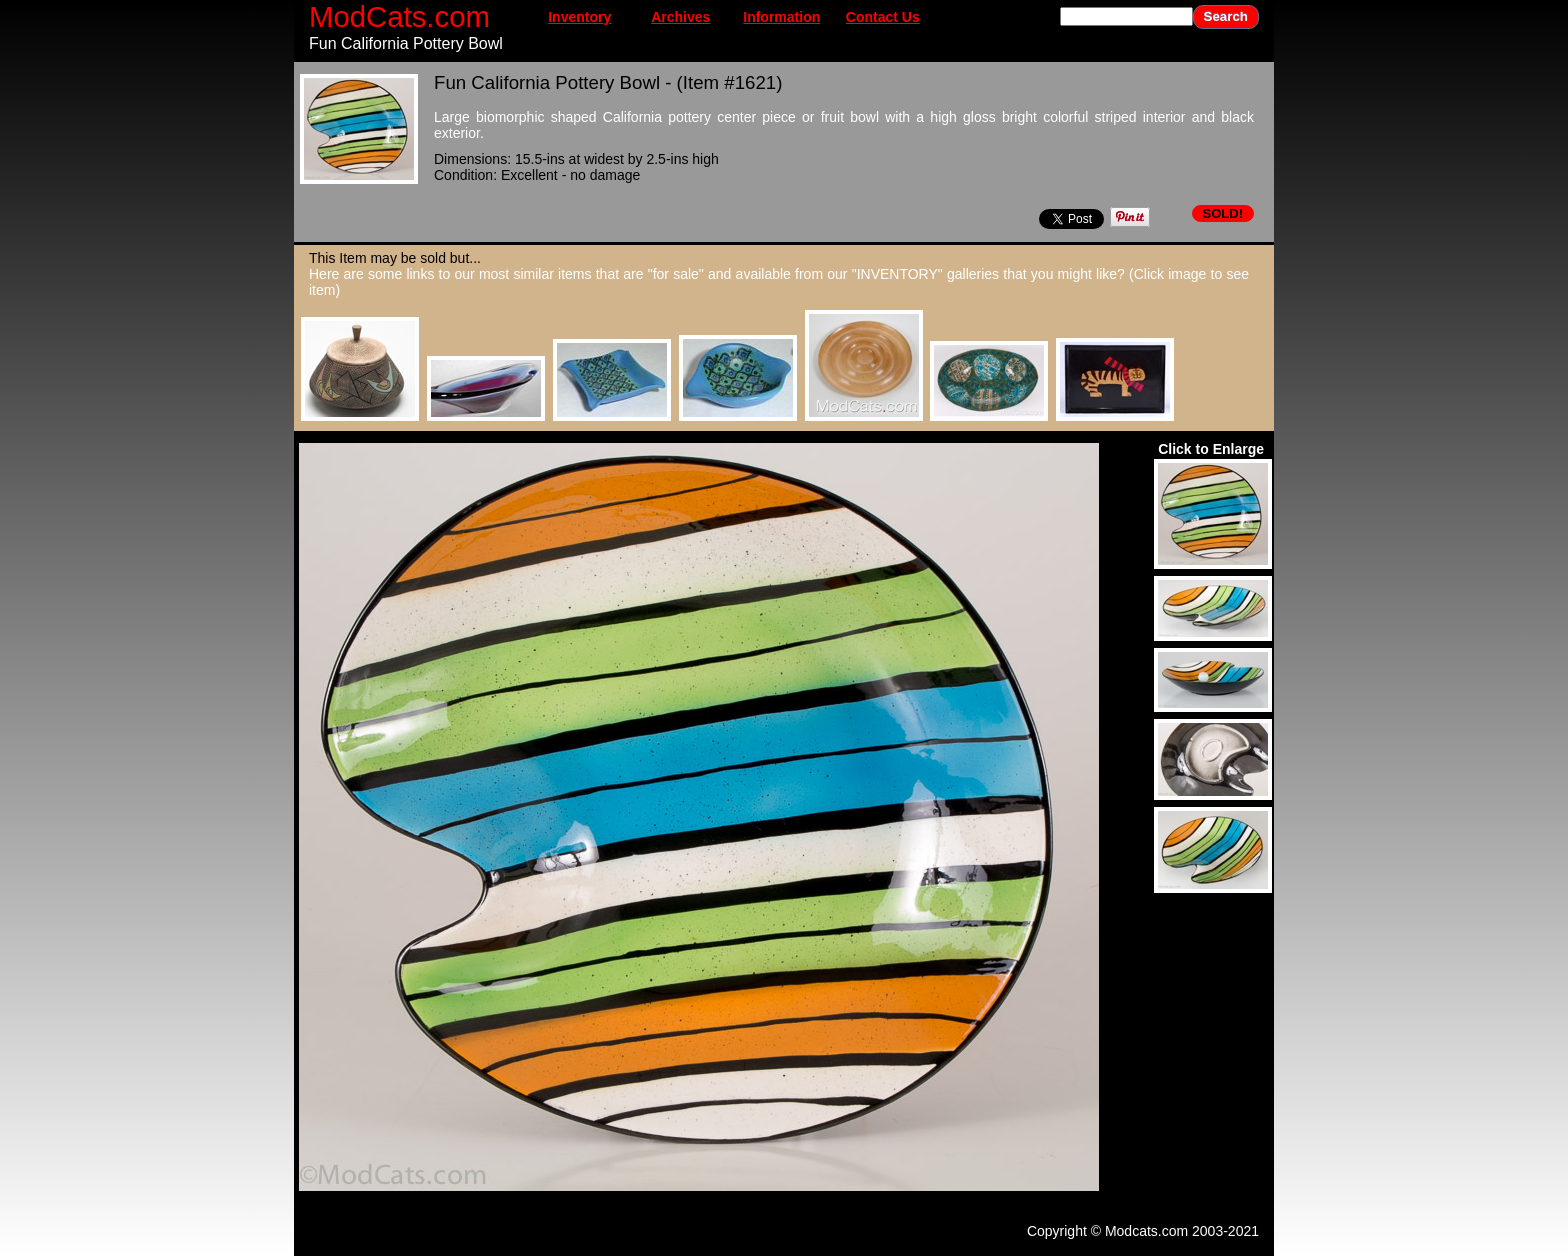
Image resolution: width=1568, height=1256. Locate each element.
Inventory (579, 17)
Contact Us (883, 17)
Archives (680, 17)
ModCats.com (399, 16)
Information (781, 17)
